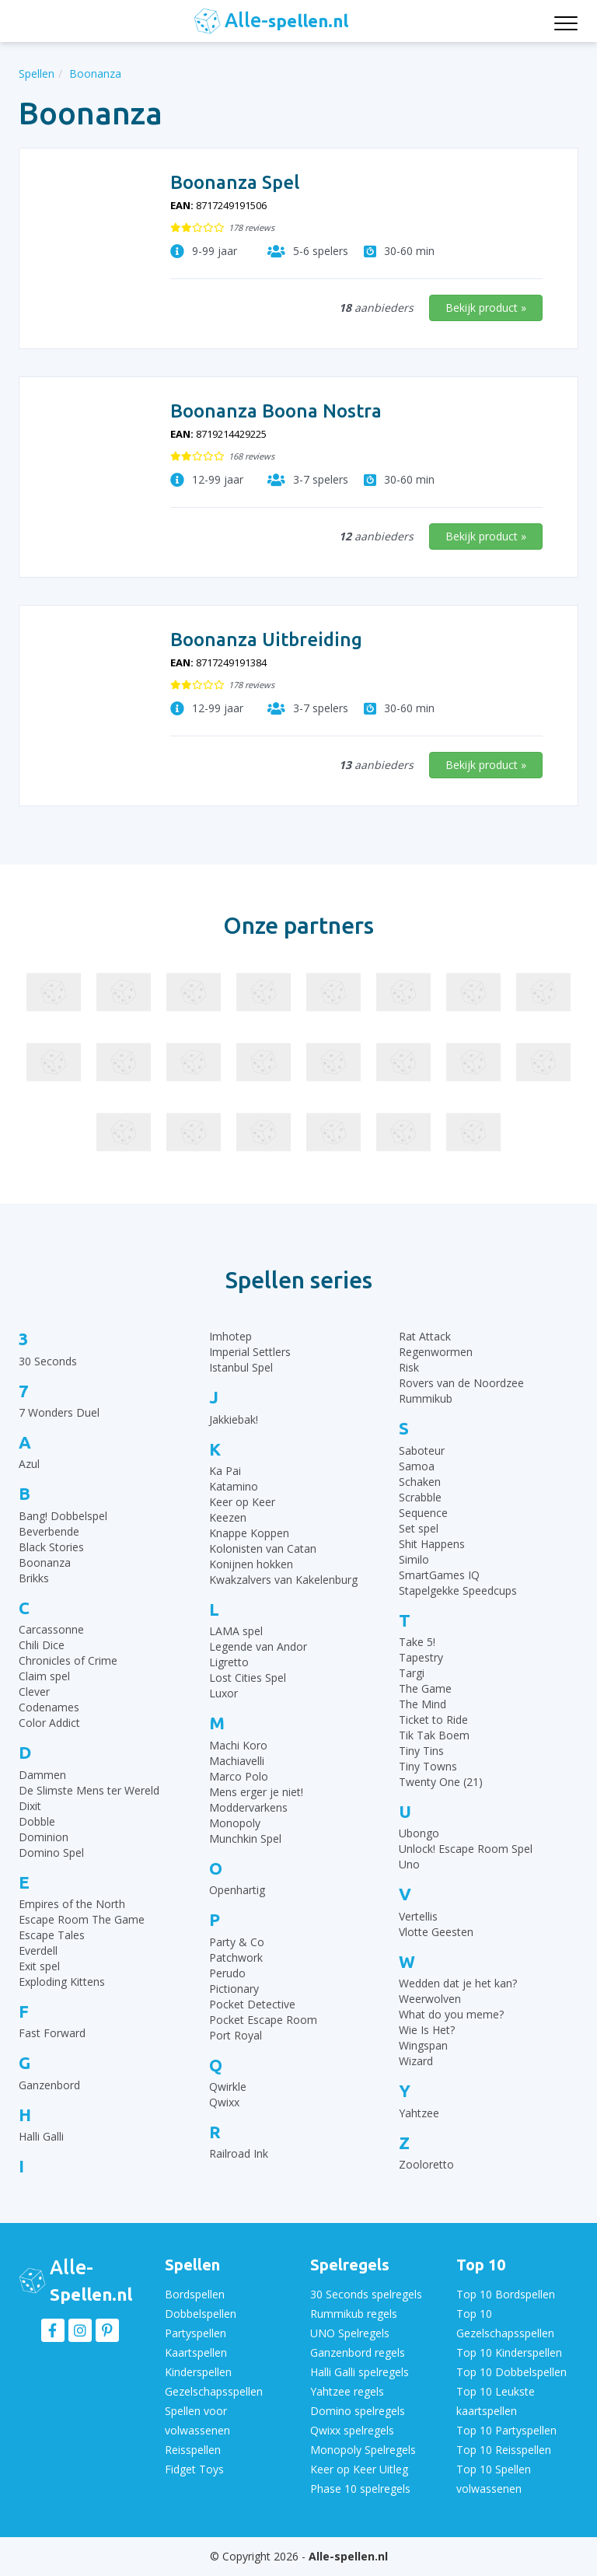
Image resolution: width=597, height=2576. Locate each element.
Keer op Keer (242, 1501)
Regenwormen (436, 1351)
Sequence (423, 1512)
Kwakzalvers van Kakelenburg (283, 1579)
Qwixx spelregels (352, 2430)
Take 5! (417, 1641)
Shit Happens (432, 1543)
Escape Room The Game (82, 1919)
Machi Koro (238, 1745)
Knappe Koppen (249, 1533)
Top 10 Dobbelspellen (511, 2372)
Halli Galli (41, 2136)
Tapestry (421, 1657)
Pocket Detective (252, 2004)
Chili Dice (42, 1645)
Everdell (38, 1950)
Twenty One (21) (441, 1781)
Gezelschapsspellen (214, 2391)
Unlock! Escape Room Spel (465, 1848)
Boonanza (45, 1562)
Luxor (223, 1693)
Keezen (227, 1517)
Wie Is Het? (427, 2029)
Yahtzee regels (347, 2391)
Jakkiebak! (233, 1419)
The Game (425, 1688)
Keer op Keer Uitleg (359, 2469)
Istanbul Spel (241, 1367)
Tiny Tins (421, 1750)
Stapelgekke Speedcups (458, 1590)
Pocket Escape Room (263, 2019)
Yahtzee (419, 2113)
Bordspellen (195, 2294)
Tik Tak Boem (434, 1735)
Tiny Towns (428, 1766)
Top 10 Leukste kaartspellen (495, 2401)
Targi (411, 1672)
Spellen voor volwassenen (197, 2420)
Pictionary (234, 1988)
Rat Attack (425, 1336)
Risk (409, 1367)
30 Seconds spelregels (366, 2294)
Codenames (49, 1707)
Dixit (30, 1805)
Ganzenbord (49, 2085)
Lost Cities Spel (247, 1677)
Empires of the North (72, 1903)
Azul (29, 1463)
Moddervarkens (248, 1807)
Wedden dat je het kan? (458, 1983)
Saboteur (422, 1450)
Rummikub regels (353, 2313)
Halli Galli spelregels (359, 2372)
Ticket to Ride (433, 1719)
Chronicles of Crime (68, 1660)
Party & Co (236, 1942)
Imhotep (230, 1336)
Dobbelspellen (200, 2313)
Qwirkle (227, 2086)
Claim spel (44, 1676)
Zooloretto (426, 2164)
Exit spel (39, 1966)
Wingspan (423, 2045)
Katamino (233, 1486)
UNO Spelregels (349, 2333)
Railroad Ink (238, 2153)
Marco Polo (238, 1776)
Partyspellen (195, 2333)
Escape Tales (52, 1935)
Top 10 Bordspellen (505, 2294)
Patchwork (236, 1957)
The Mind (422, 1704)
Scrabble (420, 1497)
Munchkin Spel (245, 1838)
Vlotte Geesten (436, 1931)
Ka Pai (225, 1470)
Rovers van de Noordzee (461, 1382)
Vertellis (418, 1916)
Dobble (37, 1821)
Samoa (417, 1466)
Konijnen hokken (251, 1564)
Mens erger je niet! (256, 1791)
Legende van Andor (258, 1646)
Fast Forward (52, 2032)
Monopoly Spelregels (363, 2449)
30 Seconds (48, 1361)
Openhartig (237, 1889)
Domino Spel (51, 1852)
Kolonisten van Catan (262, 1548)
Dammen (42, 1774)
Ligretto (229, 1662)
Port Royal (235, 2035)
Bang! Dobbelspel (63, 1515)
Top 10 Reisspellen (503, 2449)
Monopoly (234, 1823)
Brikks (34, 1578)
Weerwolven (430, 1998)
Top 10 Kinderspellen (509, 2352)
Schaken (420, 1481)
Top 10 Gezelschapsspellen (505, 2323)
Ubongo (419, 1833)
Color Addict (49, 1722)
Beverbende (49, 1531)
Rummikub (425, 1398)
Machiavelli (236, 1760)
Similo (414, 1559)
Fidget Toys (194, 2469)
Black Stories (51, 1547)
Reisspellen (193, 2449)
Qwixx (224, 2102)
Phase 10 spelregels (360, 2488)
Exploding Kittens (62, 1981)
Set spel (418, 1528)
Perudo (227, 1973)
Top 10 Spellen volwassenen (493, 2479)
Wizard (416, 2060)
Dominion (43, 1837)
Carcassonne (51, 1629)
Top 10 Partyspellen (506, 2430)
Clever (34, 1691)
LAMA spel (236, 1631)
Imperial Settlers (250, 1351)
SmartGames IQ (439, 1575)
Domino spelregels (357, 2410)
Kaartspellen (196, 2352)
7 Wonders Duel (59, 1412)
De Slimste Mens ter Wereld (89, 1790)
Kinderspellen (198, 2372)
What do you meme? (451, 2014)
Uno (409, 1864)
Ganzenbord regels (357, 2352)
